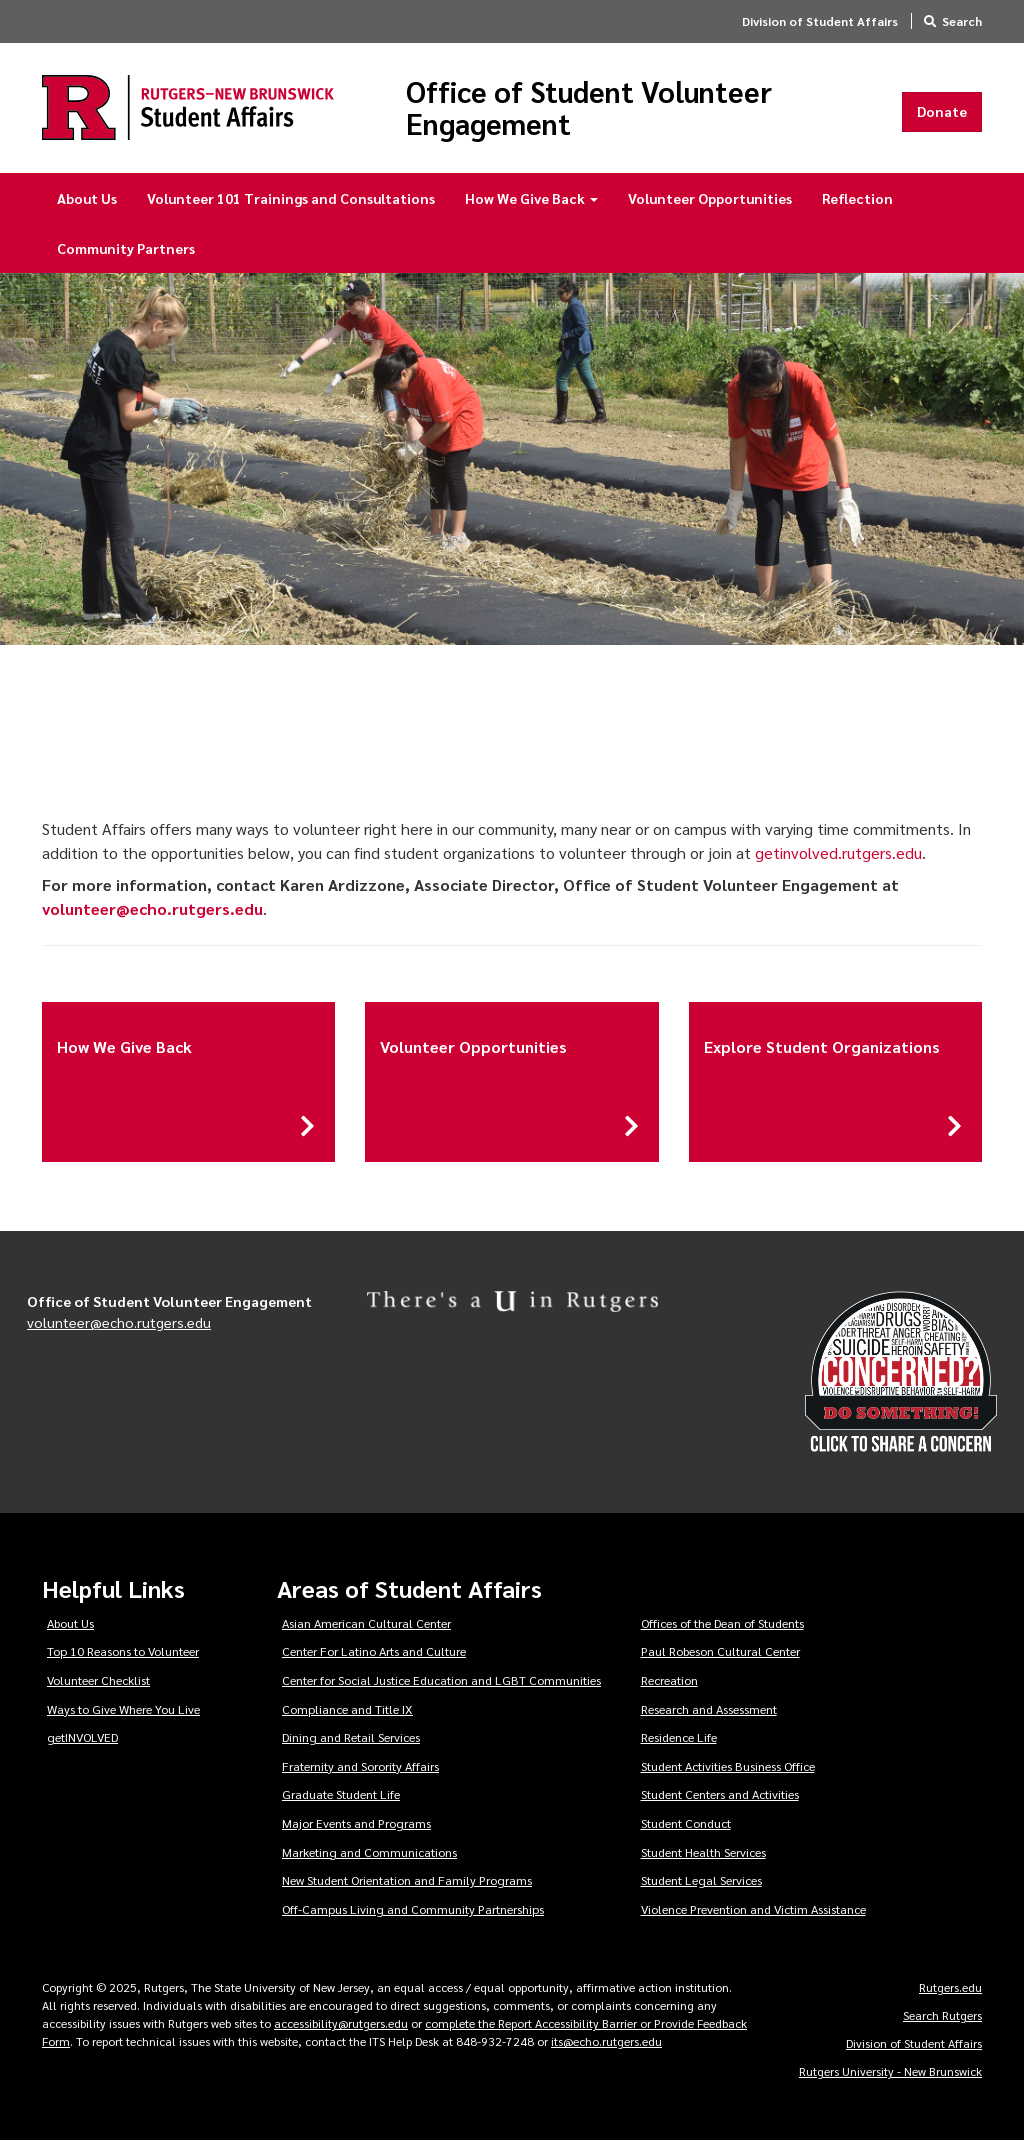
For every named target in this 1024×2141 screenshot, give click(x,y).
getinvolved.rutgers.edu (838, 852)
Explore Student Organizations (822, 1046)
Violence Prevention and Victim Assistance (753, 1909)
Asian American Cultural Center (366, 1623)
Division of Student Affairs (820, 21)
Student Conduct (686, 1823)
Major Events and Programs (356, 1823)
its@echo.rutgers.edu (606, 2041)
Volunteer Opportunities (710, 198)
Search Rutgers (942, 2015)
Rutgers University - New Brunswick (890, 2071)
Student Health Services (703, 1852)
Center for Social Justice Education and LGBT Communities (441, 1680)
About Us (87, 198)
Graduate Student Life (341, 1794)
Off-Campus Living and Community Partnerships (413, 1909)
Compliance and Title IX (347, 1709)
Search (962, 21)
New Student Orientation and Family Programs (407, 1880)
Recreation (669, 1680)
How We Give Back (531, 198)
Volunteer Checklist (98, 1680)
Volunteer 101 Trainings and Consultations (291, 198)
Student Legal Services (701, 1880)
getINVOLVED (82, 1737)
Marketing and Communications (369, 1852)
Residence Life (679, 1737)
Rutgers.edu (950, 1987)
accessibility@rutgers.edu (341, 2023)
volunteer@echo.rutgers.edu (119, 1322)
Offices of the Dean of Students (722, 1623)
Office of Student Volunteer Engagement (589, 107)
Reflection (857, 198)
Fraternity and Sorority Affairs (360, 1766)
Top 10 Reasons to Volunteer (123, 1651)
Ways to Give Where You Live (123, 1709)
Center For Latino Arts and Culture (374, 1651)
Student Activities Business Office (728, 1766)
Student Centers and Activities (720, 1794)
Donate (942, 111)
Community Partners (126, 248)
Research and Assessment (709, 1709)
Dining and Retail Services (351, 1737)
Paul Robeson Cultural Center (720, 1651)
